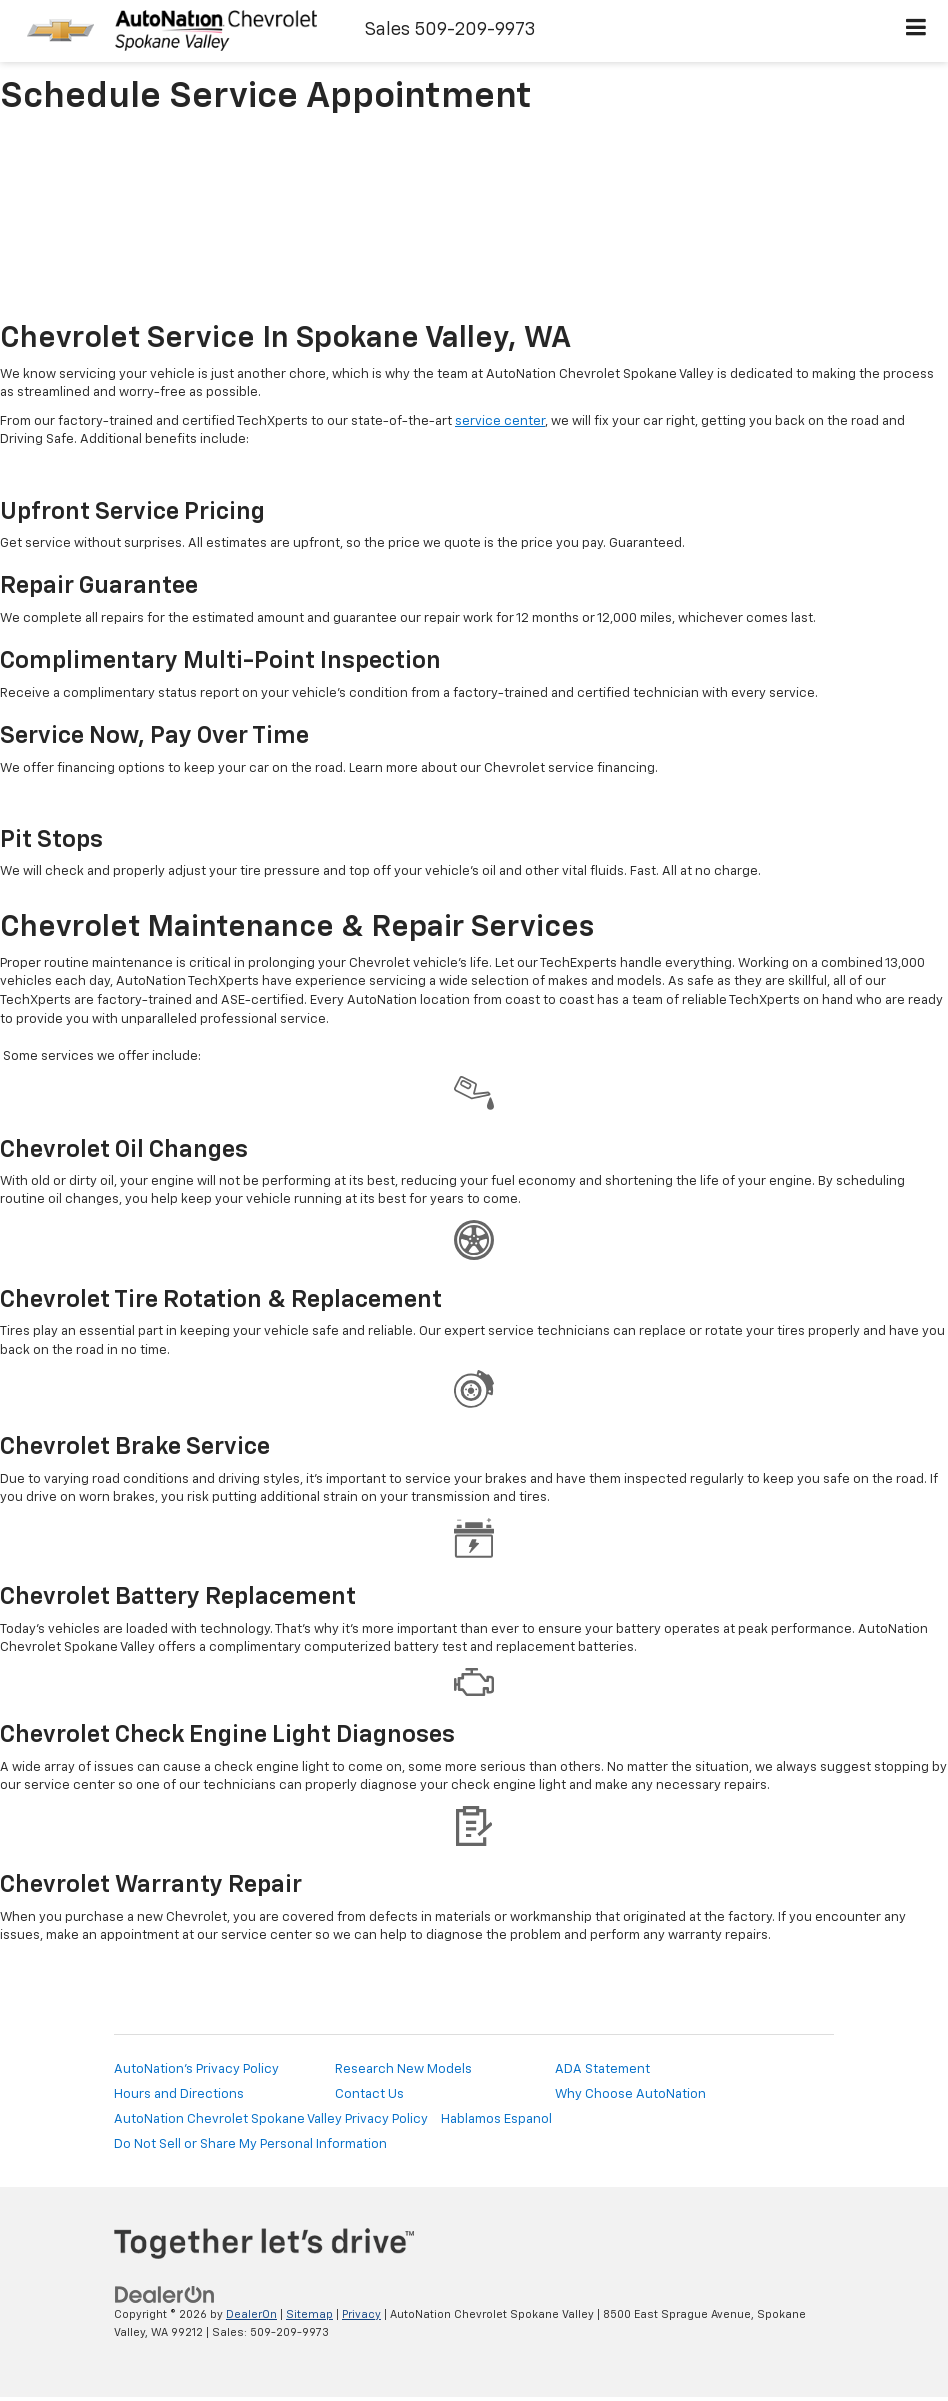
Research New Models (403, 2069)
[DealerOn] (165, 2294)
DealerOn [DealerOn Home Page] (251, 2314)
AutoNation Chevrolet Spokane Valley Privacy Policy (271, 2119)
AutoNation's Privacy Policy (196, 2069)
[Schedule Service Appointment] (474, 221)
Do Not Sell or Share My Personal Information (250, 2144)
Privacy (361, 2314)
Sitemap (309, 2314)
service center (500, 421)
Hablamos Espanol (496, 2119)
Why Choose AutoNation (630, 2094)
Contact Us (369, 2094)
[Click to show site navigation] (916, 31)
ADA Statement (602, 2069)
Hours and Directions (179, 2094)
